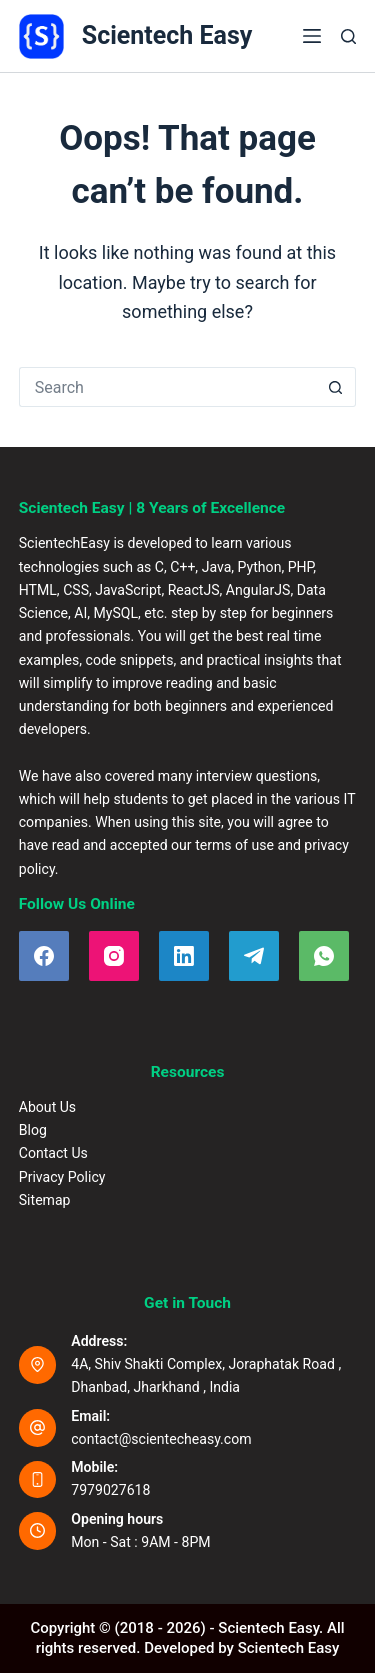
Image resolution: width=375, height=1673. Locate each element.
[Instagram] (114, 956)
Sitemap (45, 1200)
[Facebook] (44, 956)
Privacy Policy (62, 1177)
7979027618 (110, 1490)
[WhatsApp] (324, 956)
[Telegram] (254, 956)
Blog (33, 1130)
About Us (47, 1107)
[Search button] (336, 387)
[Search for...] (168, 387)
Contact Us (53, 1153)
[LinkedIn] (184, 956)
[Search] (348, 36)
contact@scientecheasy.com (161, 1439)
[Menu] (312, 36)
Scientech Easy (167, 35)
